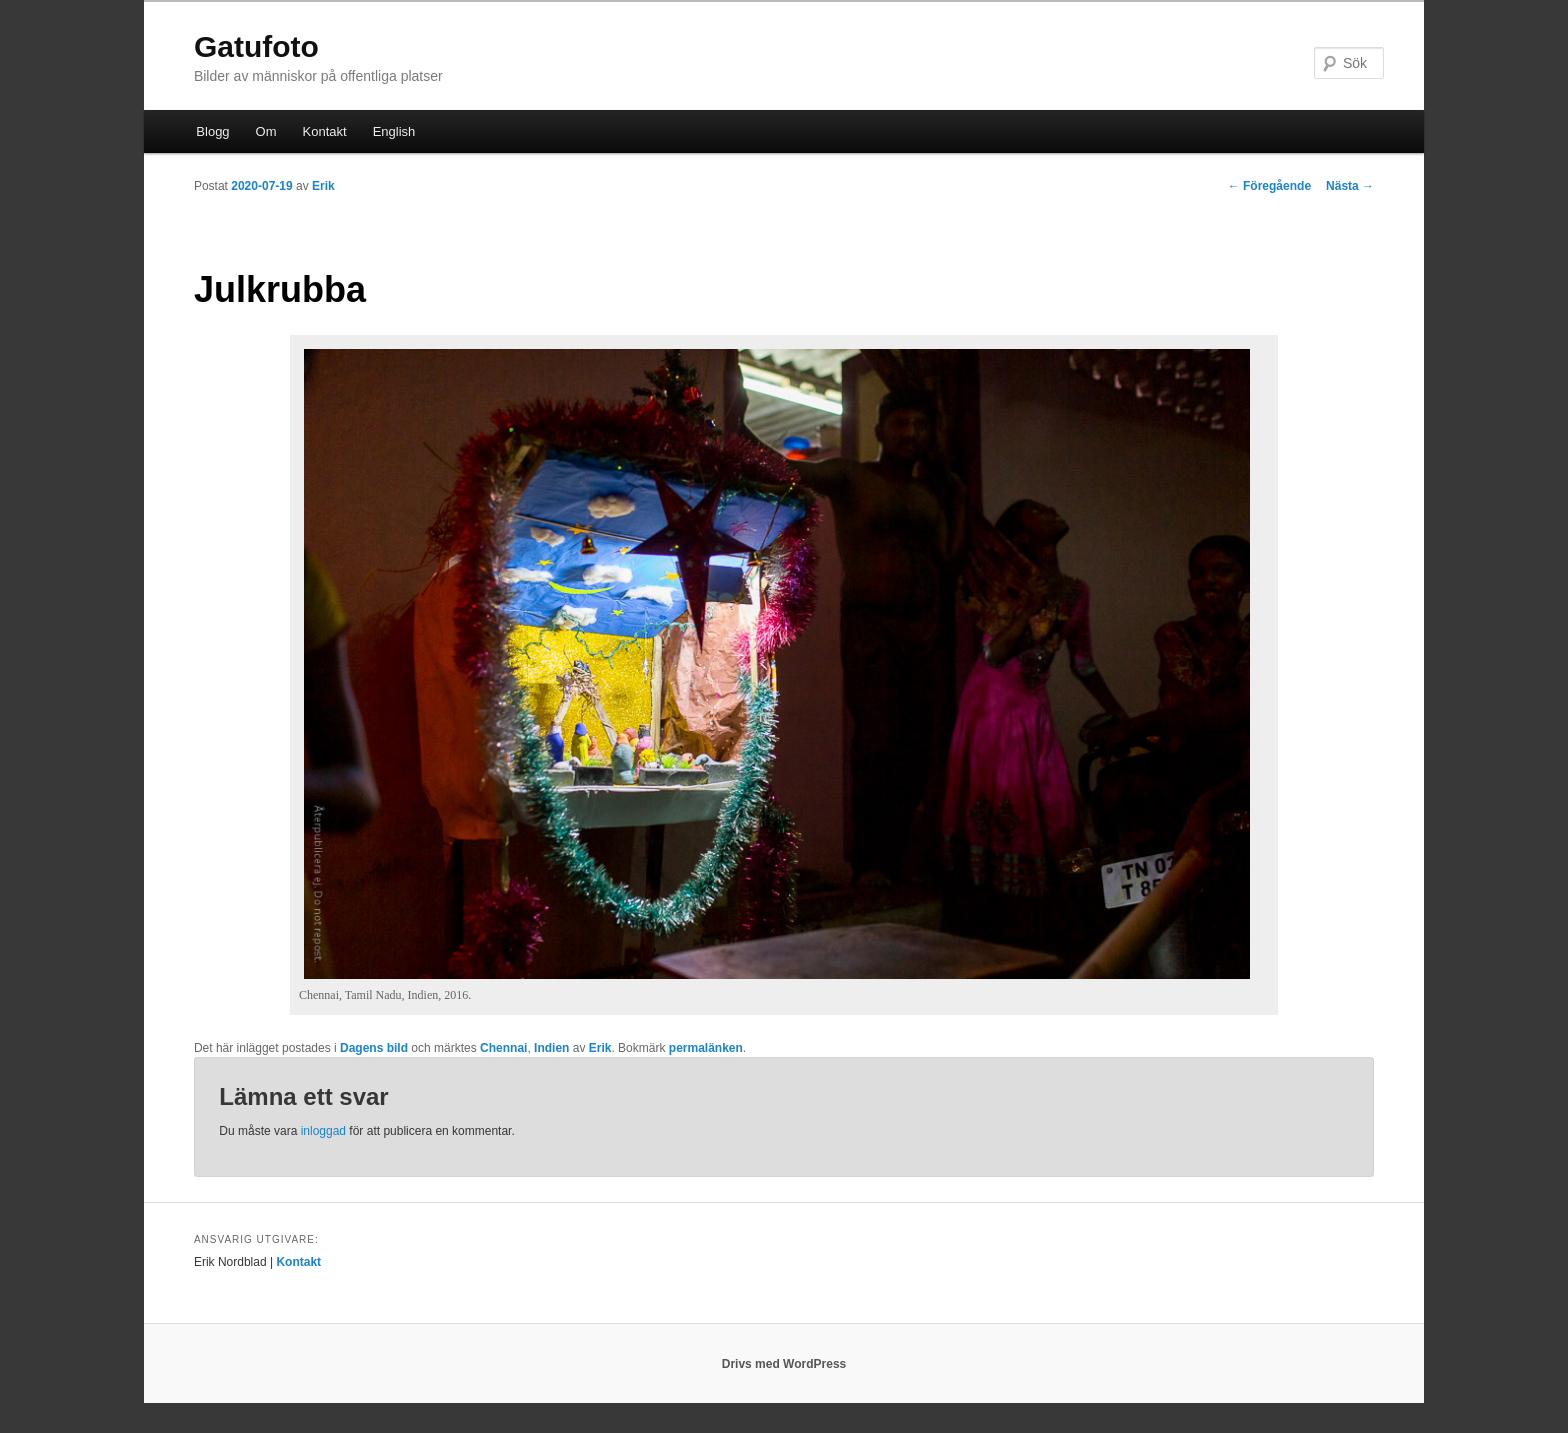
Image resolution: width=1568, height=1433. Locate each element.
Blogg (212, 131)
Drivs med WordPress (784, 1364)
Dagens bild (374, 1048)
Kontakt (325, 131)
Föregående (1269, 186)
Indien (551, 1048)
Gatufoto (256, 46)
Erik (323, 186)
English (394, 131)
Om (266, 131)
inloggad (323, 1131)
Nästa (1350, 186)
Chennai (503, 1048)
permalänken (706, 1048)
